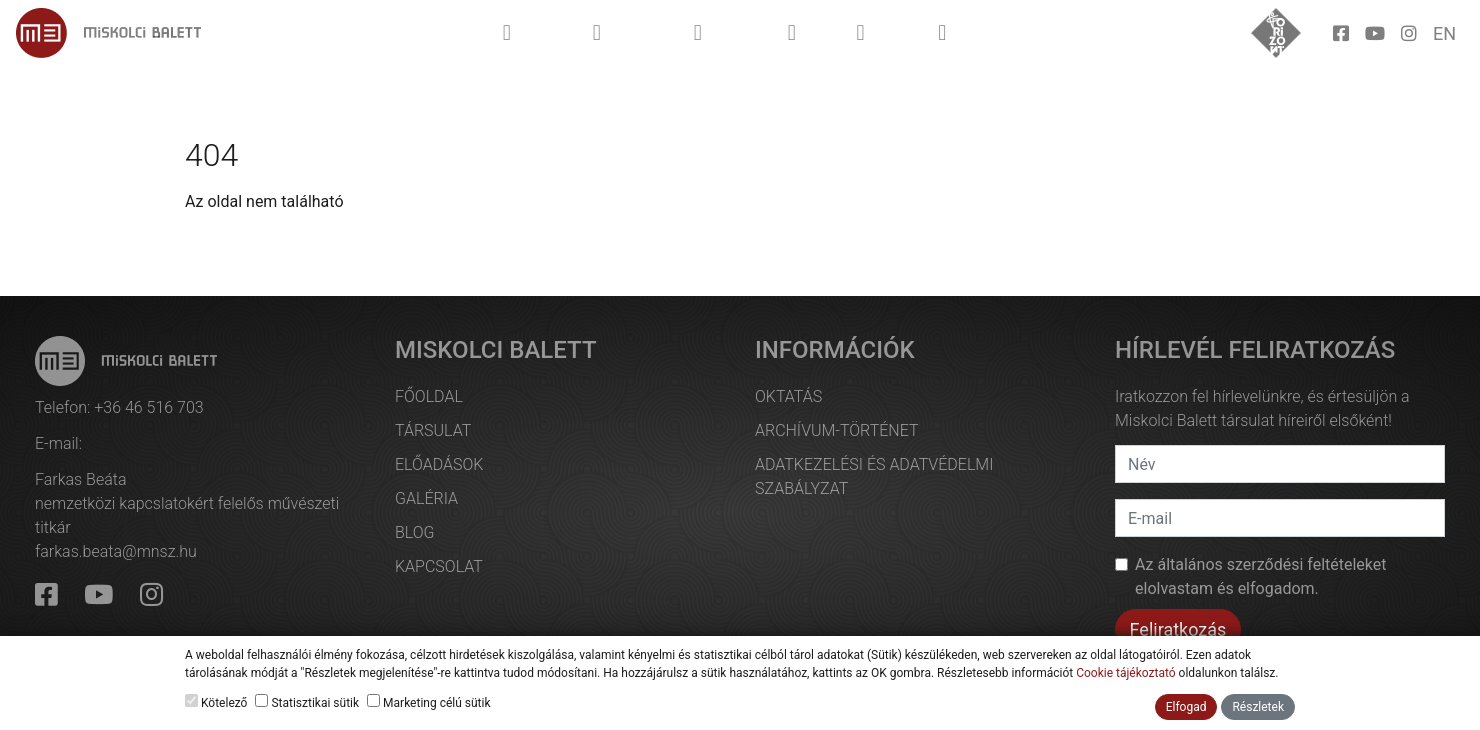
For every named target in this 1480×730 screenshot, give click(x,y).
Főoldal (429, 396)
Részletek (1258, 707)
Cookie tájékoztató (1125, 673)
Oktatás (788, 396)
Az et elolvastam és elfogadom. (1261, 576)
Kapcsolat (439, 566)
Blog (415, 532)
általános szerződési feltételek (1264, 564)
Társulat (433, 430)
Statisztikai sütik (307, 702)
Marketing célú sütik (428, 702)
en (1444, 33)
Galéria (426, 498)
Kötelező (216, 702)
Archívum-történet (836, 430)
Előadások (439, 464)
